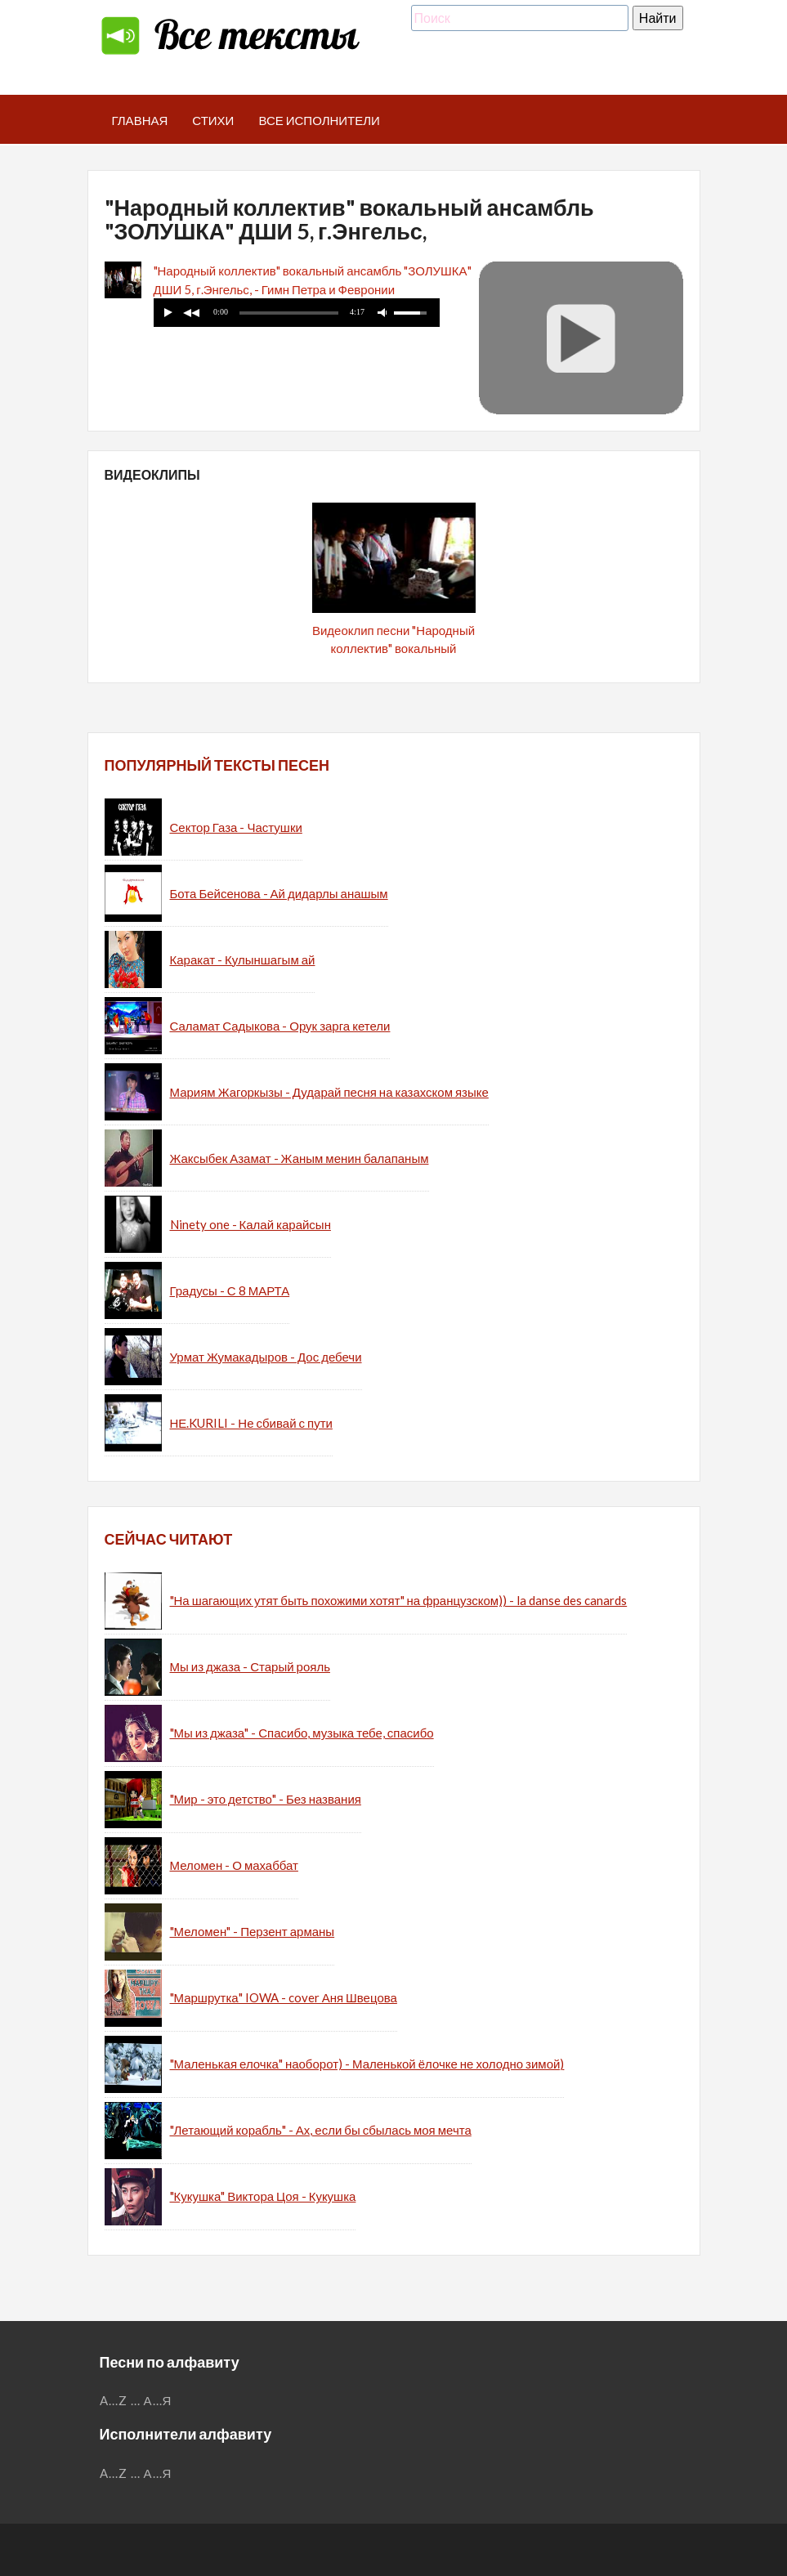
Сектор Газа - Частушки (236, 827)
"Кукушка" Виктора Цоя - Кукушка (263, 2196)
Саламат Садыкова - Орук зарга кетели (280, 1025)
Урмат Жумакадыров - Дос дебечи (266, 1356)
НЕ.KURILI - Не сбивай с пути (251, 1422)
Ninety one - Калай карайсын (250, 1224)
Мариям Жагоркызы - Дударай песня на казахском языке (329, 1092)
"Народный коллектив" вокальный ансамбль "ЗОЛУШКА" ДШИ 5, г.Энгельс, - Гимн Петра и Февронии (313, 280)
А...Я (158, 2400)
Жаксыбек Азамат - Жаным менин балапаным (299, 1158)
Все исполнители (319, 120)
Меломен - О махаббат (234, 1865)
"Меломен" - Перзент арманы (252, 1931)
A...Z (113, 2400)
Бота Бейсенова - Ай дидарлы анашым (279, 893)
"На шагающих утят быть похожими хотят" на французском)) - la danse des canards (399, 1600)
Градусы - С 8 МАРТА (230, 1290)
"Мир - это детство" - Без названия (265, 1798)
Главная (140, 120)
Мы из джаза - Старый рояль (250, 1666)
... (136, 2400)
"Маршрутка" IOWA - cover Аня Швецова (283, 1997)
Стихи (213, 120)
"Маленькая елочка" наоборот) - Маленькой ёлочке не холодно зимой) (367, 2063)
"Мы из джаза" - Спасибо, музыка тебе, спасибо (302, 1732)
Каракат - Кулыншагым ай (242, 959)
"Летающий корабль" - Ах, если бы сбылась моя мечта (321, 2129)
